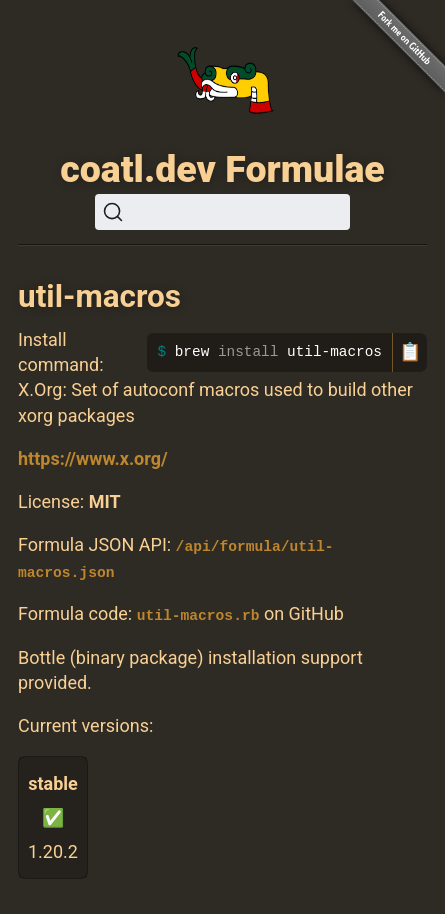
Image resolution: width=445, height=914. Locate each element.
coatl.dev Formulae (222, 169)
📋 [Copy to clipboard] (410, 352)
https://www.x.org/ (93, 458)
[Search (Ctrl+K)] (222, 212)
